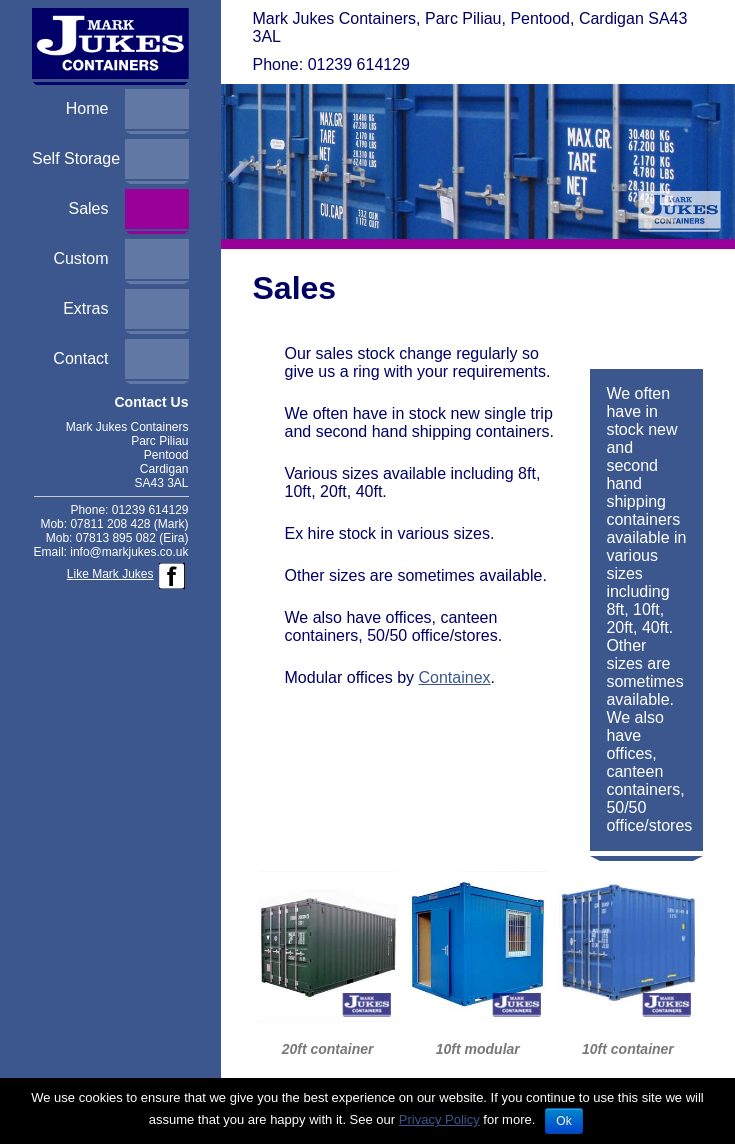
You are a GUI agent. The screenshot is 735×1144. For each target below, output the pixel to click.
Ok (563, 1121)
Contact (80, 358)
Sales (88, 208)
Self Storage (76, 158)
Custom (80, 258)
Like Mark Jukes (110, 574)
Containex (455, 677)
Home (87, 108)
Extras (85, 308)
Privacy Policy (439, 1119)
